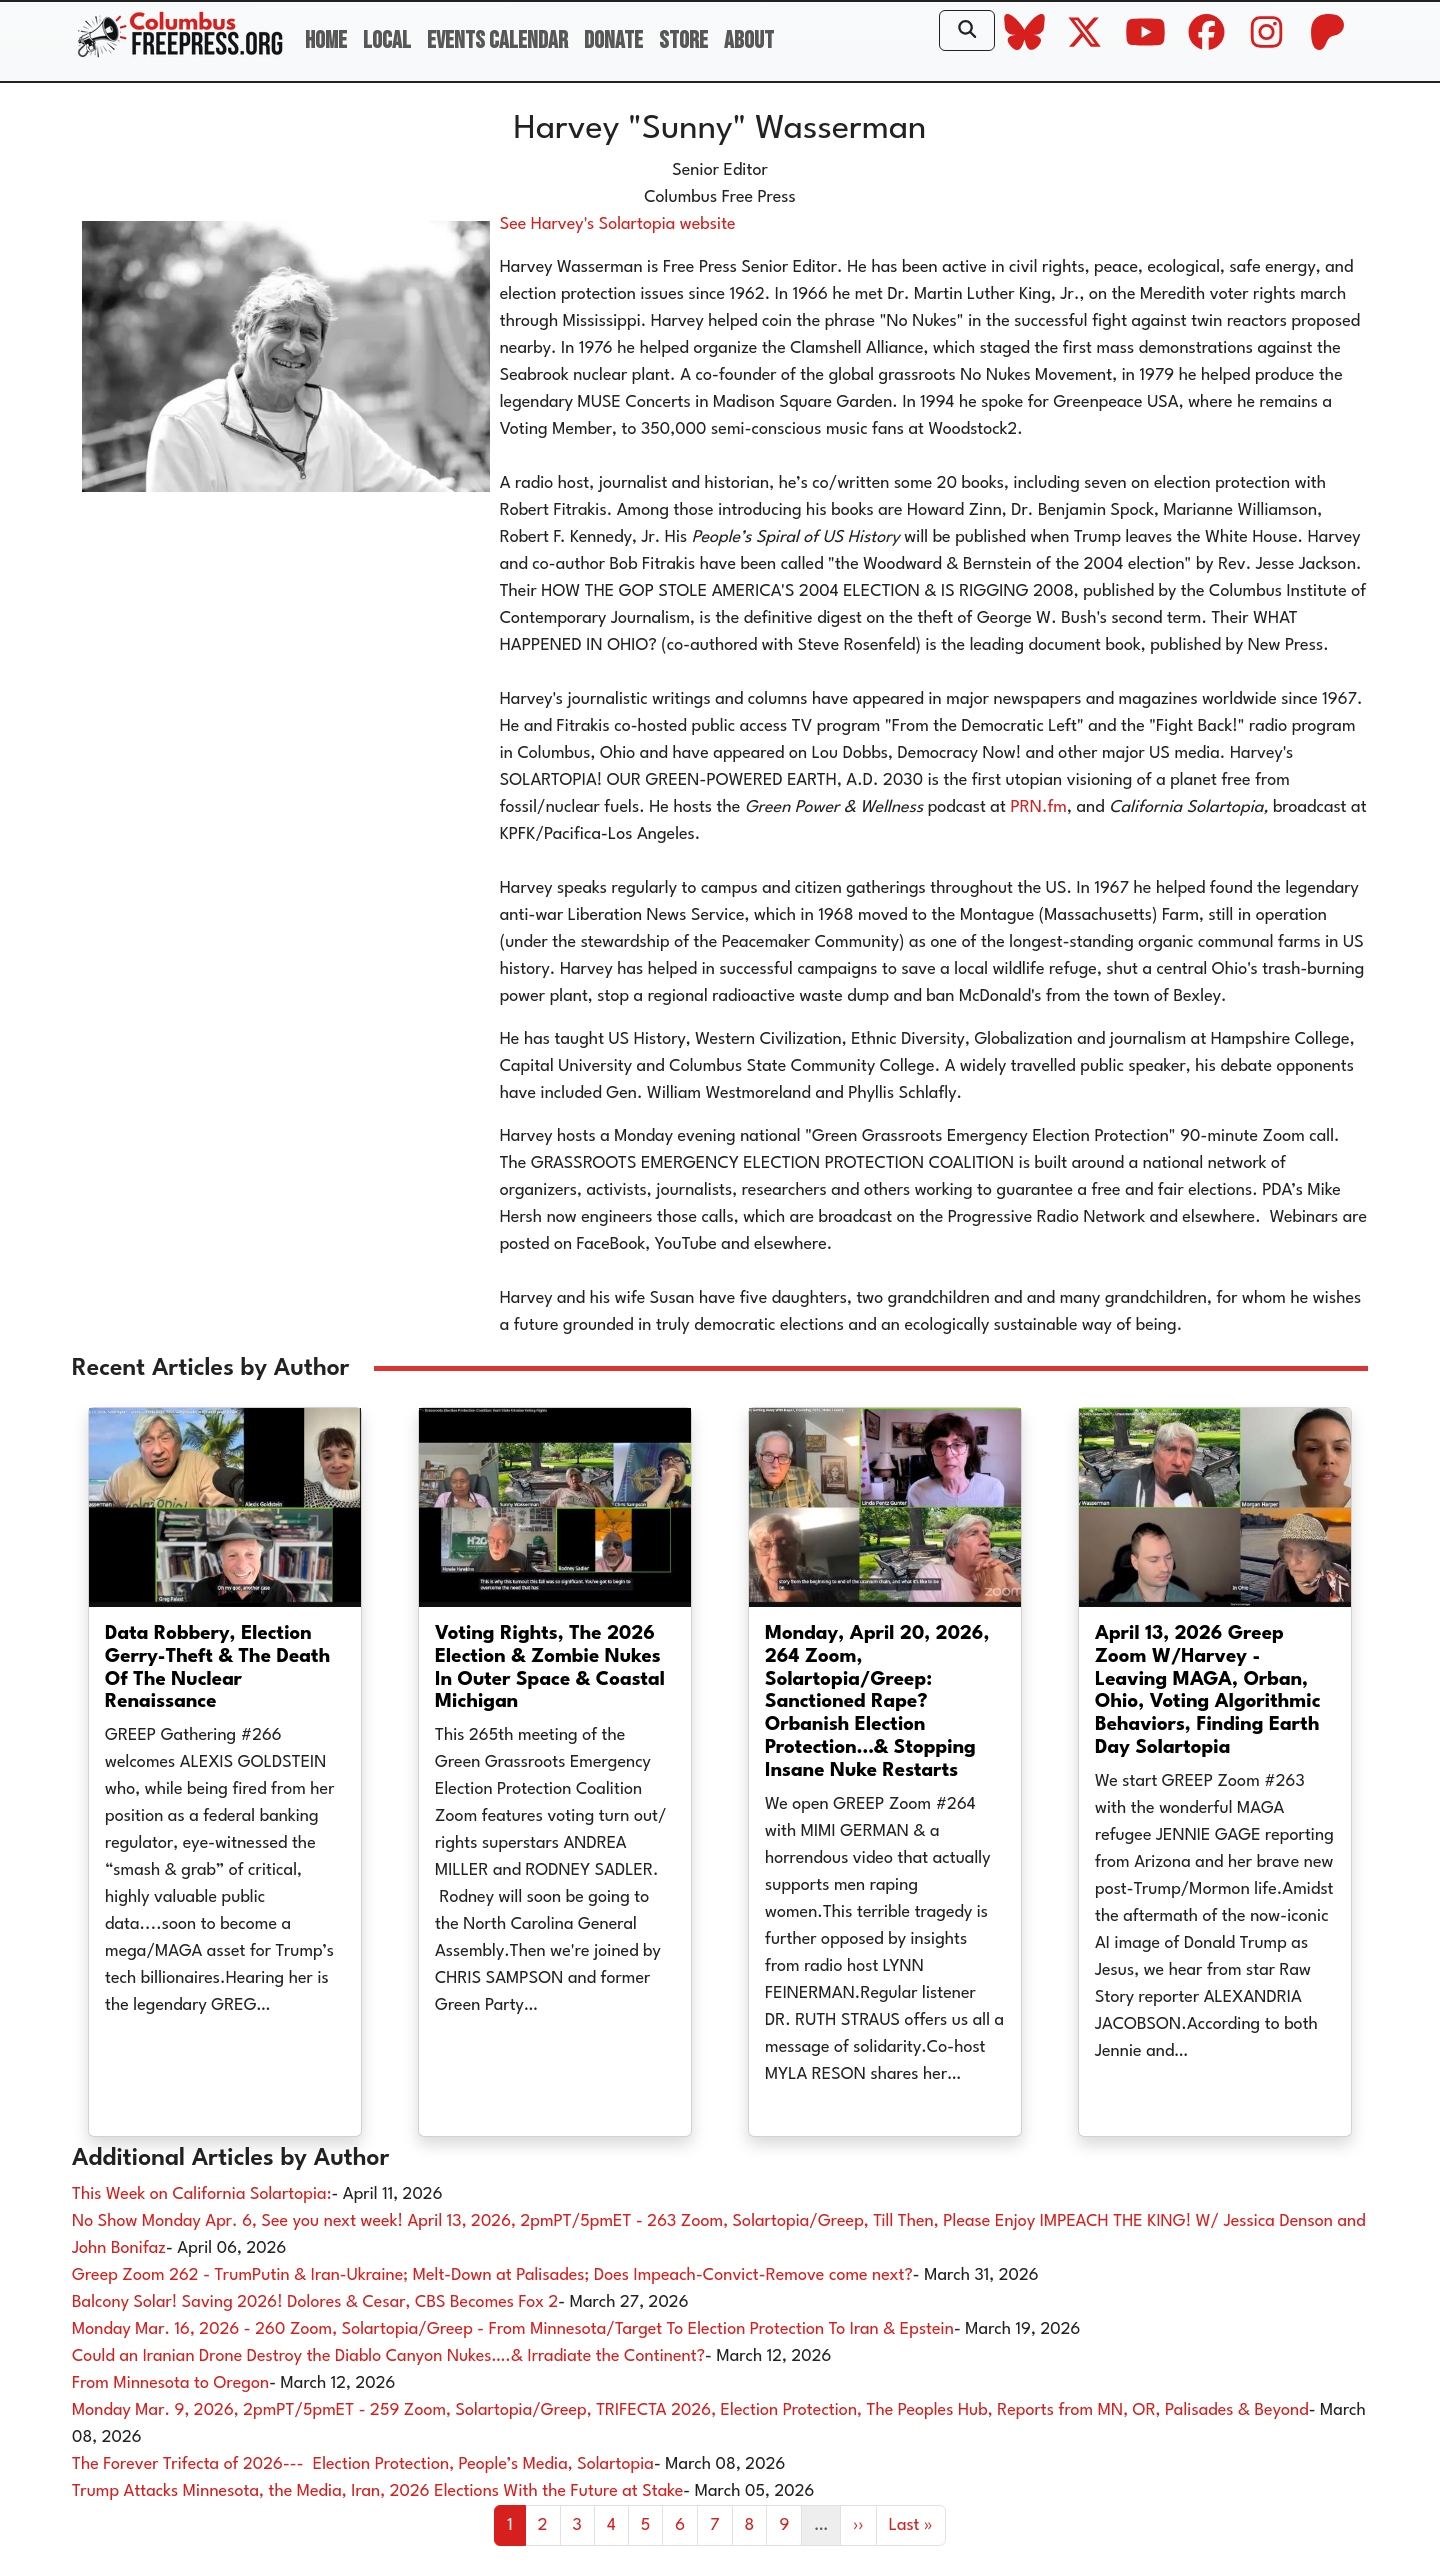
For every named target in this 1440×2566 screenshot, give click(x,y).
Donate (613, 40)
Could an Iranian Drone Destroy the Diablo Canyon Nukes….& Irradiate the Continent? (388, 2356)
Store (683, 40)
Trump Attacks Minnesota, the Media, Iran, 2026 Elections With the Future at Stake (377, 2491)
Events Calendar (497, 40)
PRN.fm (1038, 807)
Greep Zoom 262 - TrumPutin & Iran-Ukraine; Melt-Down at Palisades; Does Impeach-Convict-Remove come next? (492, 2275)
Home (326, 40)
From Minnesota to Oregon (170, 2383)
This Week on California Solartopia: (201, 2194)
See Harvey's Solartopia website (618, 224)
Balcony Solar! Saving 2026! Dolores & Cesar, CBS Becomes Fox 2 (315, 2302)
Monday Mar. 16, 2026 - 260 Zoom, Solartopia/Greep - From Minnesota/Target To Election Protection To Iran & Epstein (513, 2329)
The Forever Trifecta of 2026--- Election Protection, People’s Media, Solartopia (363, 2464)
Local (387, 40)
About (749, 40)
